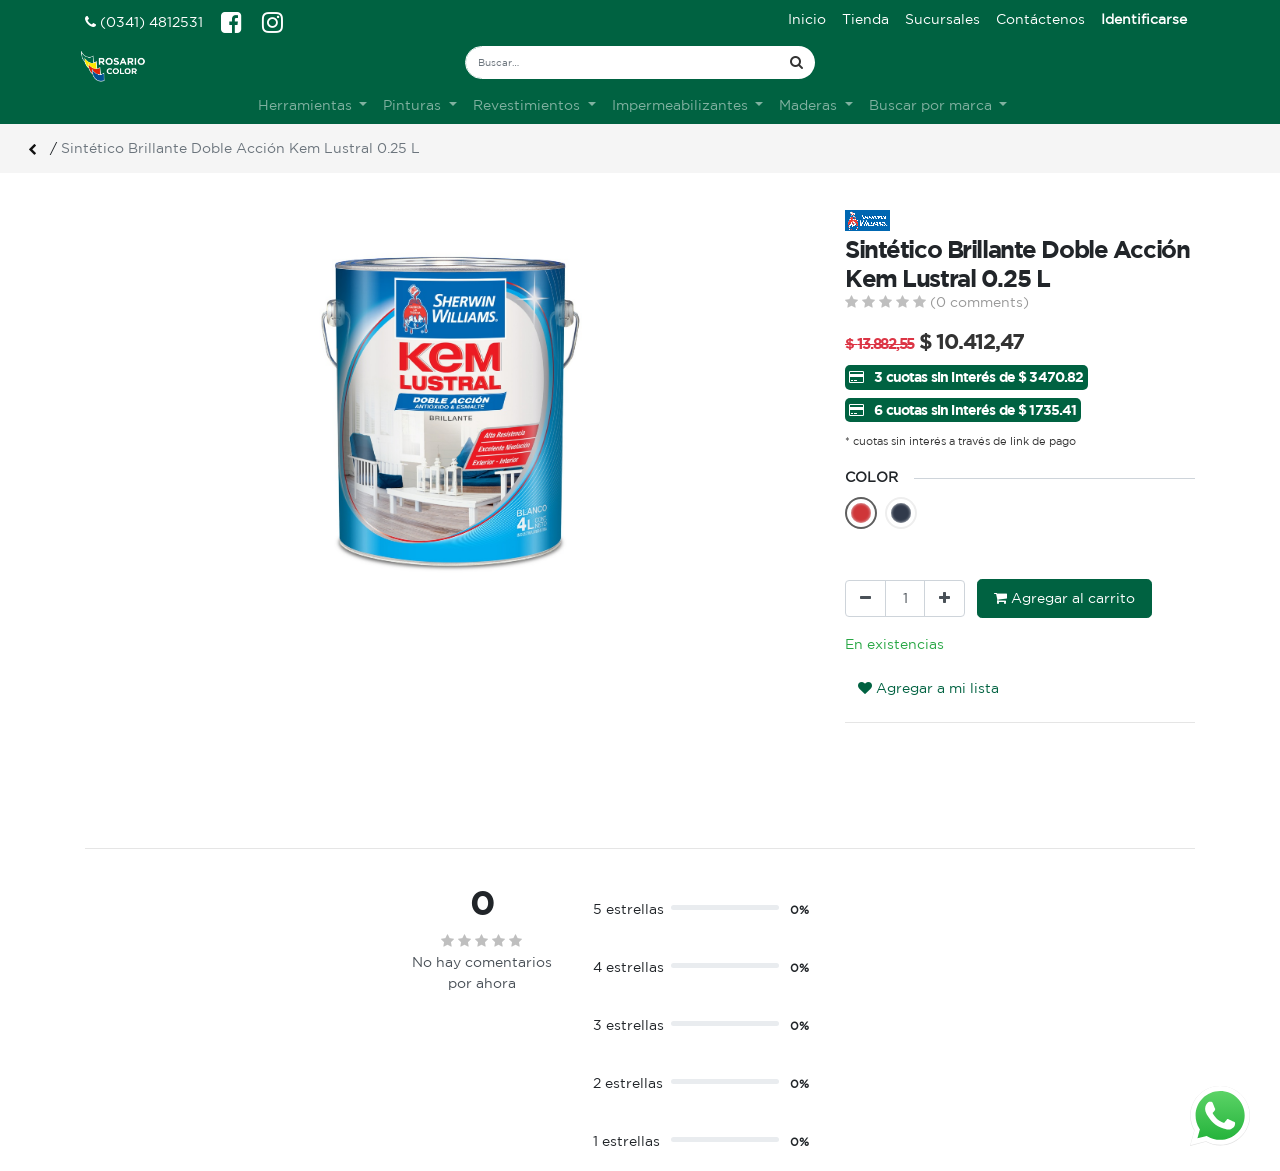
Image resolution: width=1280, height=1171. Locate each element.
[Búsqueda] (796, 62)
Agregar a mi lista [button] (928, 688)
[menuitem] (807, 19)
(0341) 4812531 (144, 22)
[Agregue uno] (944, 598)
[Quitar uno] (865, 598)
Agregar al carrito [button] (1064, 598)
